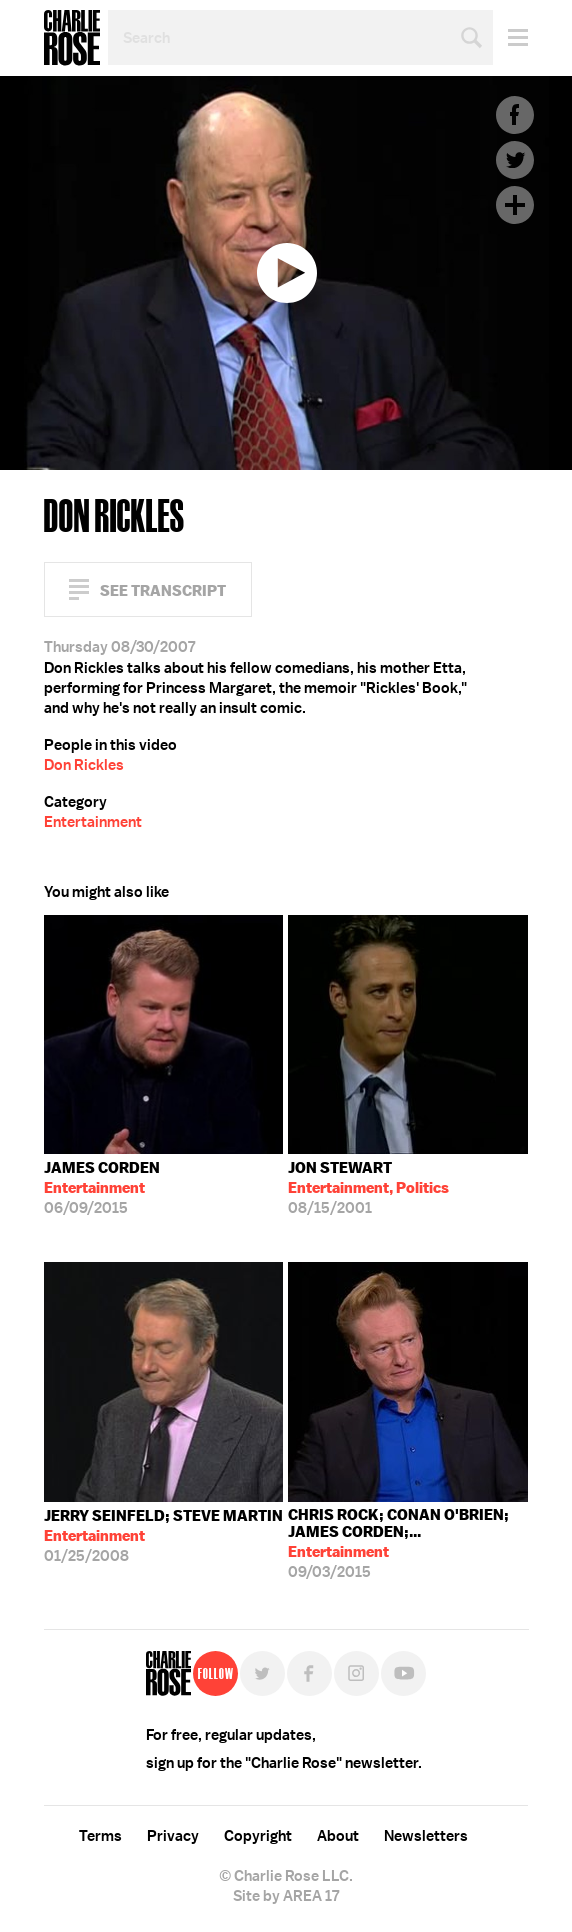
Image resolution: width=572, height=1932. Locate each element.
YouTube (403, 1673)
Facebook (515, 115)
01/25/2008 (163, 1536)
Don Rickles (84, 765)
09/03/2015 (408, 1543)
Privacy (173, 1836)
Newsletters (426, 1836)
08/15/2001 (368, 1188)
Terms (100, 1836)
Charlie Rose (72, 38)
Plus (515, 205)
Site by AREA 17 (286, 1896)
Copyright (258, 1836)
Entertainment (93, 822)
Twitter (515, 160)
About (338, 1836)
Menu (510, 37)
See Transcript (163, 590)
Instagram (356, 1673)
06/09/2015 (102, 1188)
